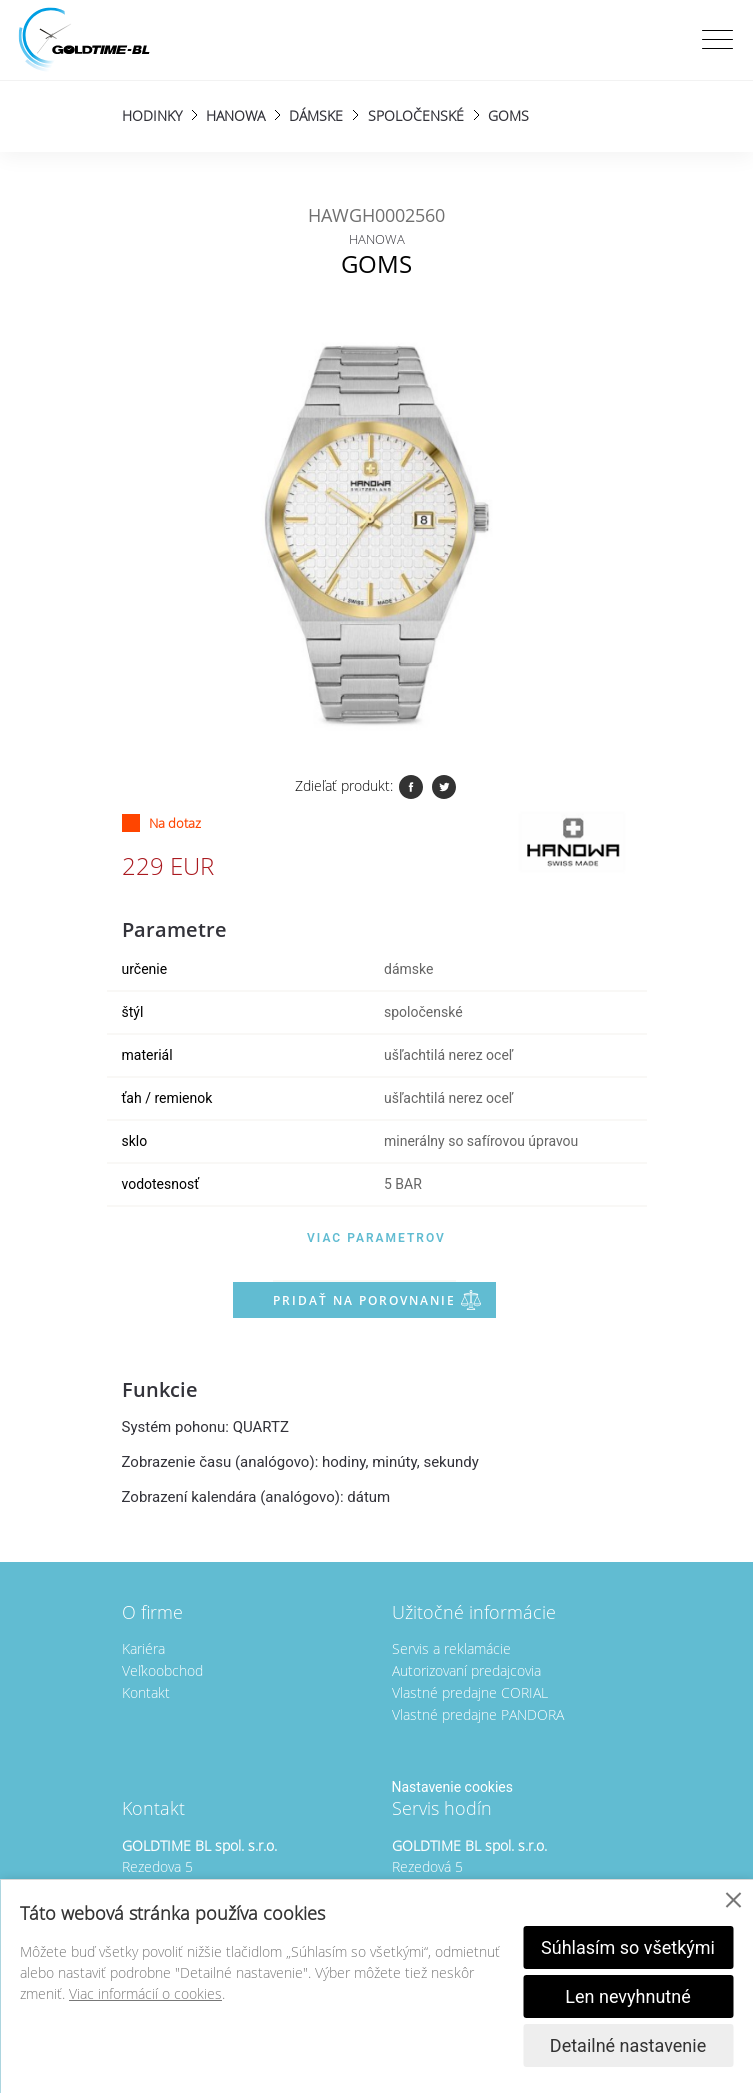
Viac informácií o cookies (145, 1993)
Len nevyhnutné (627, 1996)
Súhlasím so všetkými (628, 1947)
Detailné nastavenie (628, 2045)
